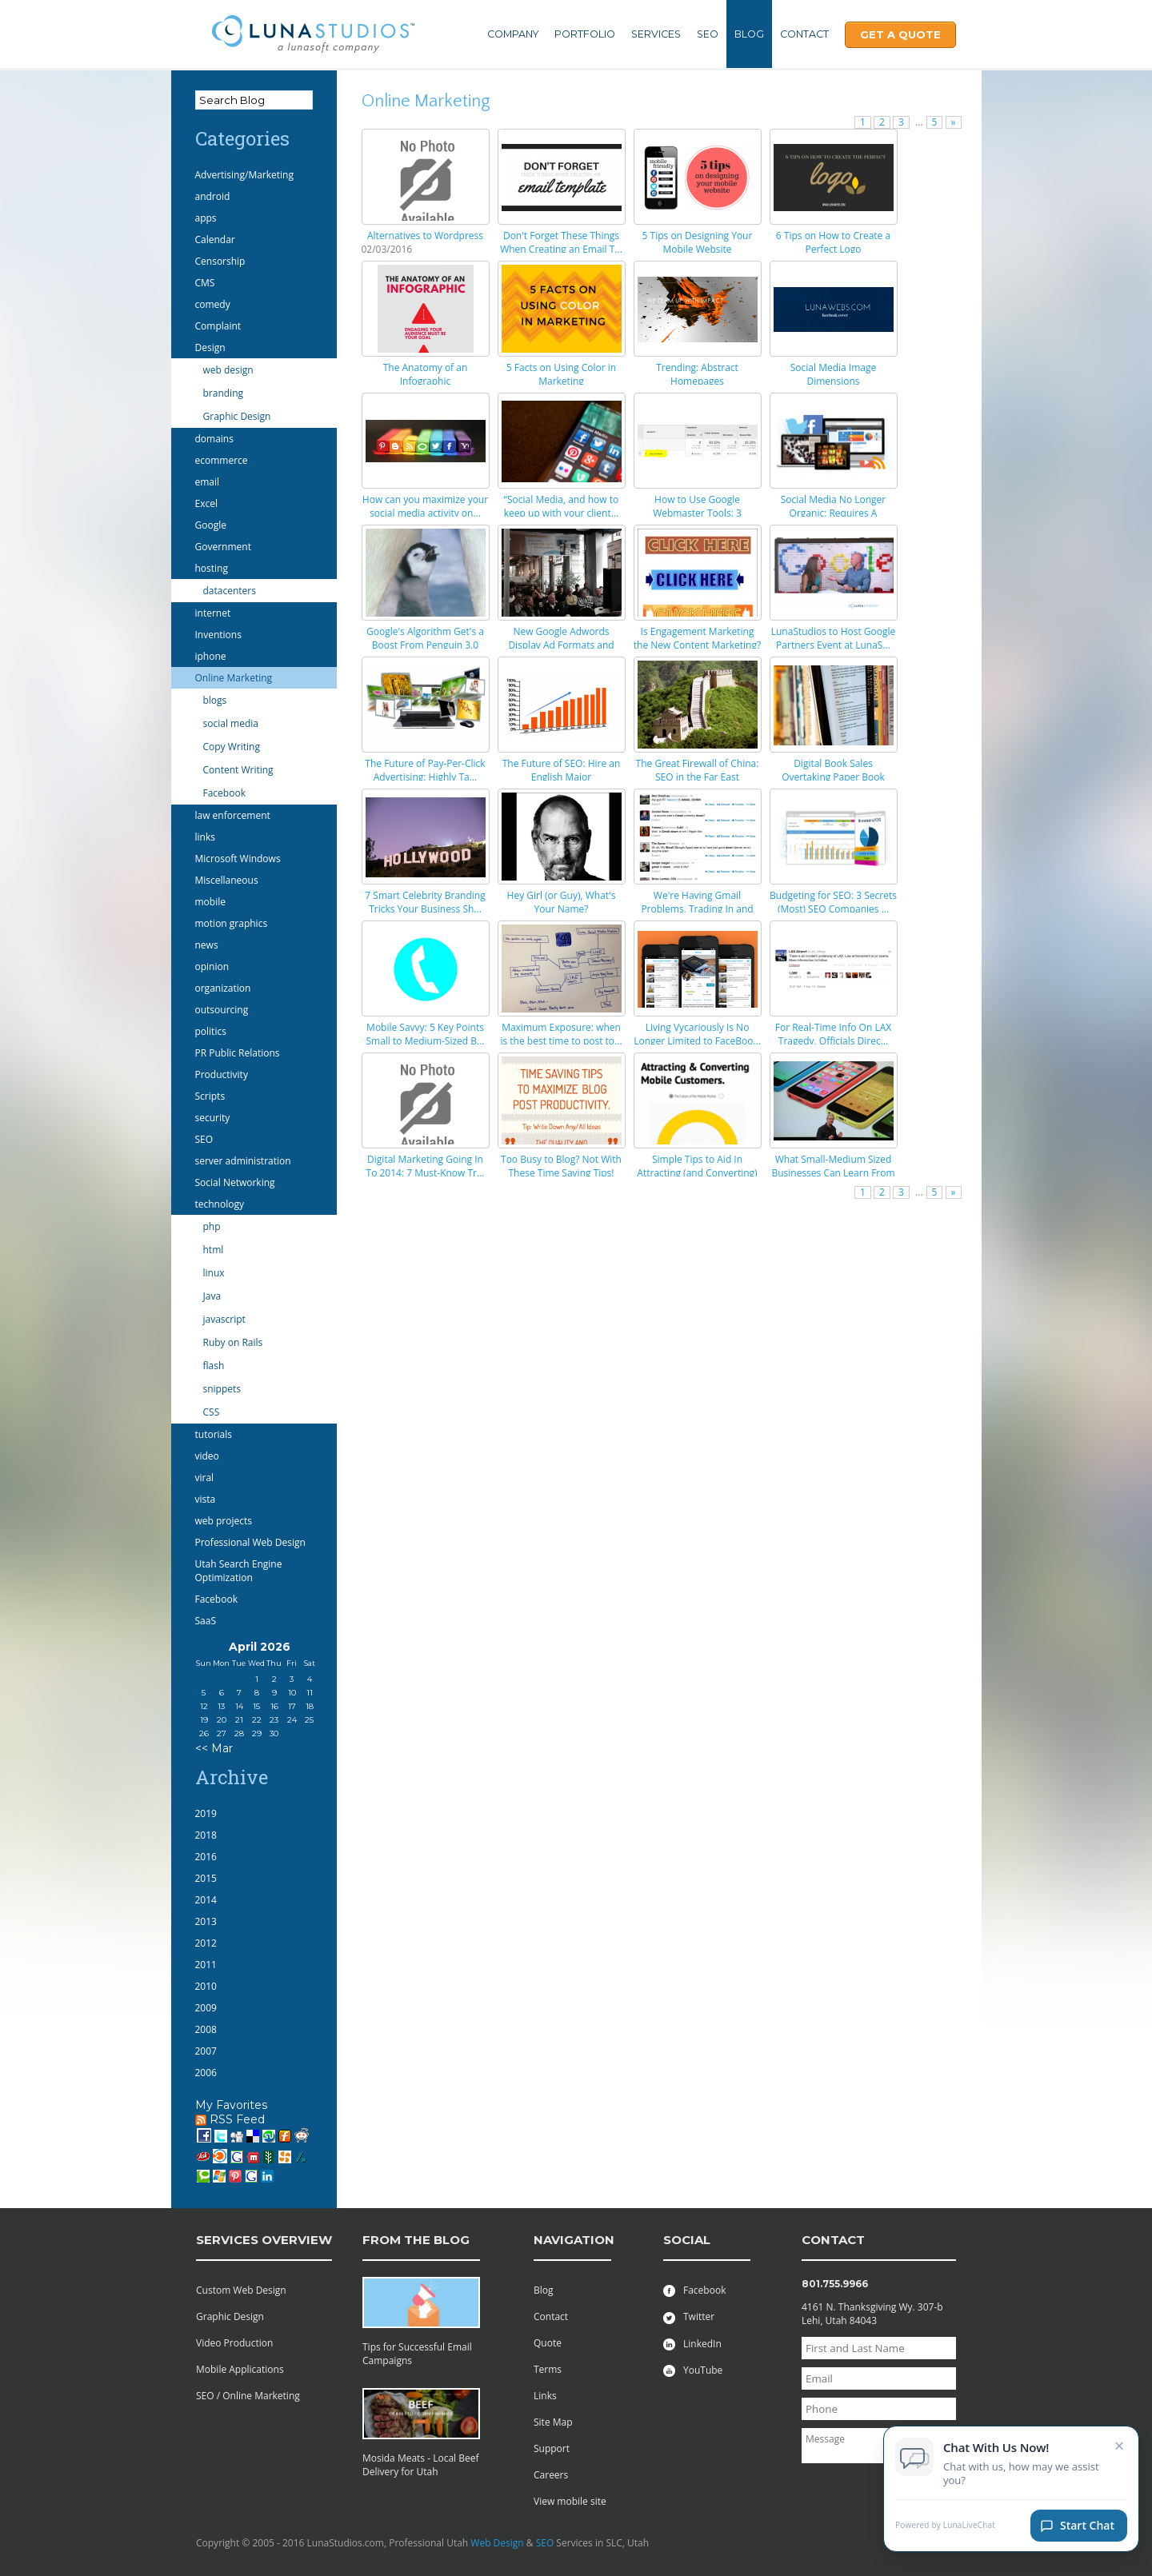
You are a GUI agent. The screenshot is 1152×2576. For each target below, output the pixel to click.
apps (206, 218)
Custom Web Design (241, 2290)
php (212, 1226)
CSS (211, 1412)
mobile (210, 902)
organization (223, 988)
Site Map (553, 2422)
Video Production (234, 2343)
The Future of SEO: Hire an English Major (561, 770)
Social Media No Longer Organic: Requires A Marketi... (833, 513)
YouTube (692, 2370)
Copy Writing (231, 746)
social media (230, 723)
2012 (206, 1943)
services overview (264, 2239)
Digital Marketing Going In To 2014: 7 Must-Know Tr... (425, 1166)
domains (214, 438)
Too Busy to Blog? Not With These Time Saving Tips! (561, 1166)
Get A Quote (900, 34)
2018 (206, 1835)
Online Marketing (234, 678)
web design (228, 370)
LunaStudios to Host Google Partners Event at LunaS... (833, 638)
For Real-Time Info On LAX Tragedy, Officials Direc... (833, 1034)
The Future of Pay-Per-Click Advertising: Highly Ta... (425, 770)
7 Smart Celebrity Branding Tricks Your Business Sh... (425, 902)
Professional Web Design (250, 1542)
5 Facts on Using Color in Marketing (561, 374)
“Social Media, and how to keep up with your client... (561, 506)
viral (204, 1477)
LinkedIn (692, 2343)
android (212, 196)
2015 (206, 1878)
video (207, 1456)
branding (223, 393)
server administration (243, 1161)
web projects (223, 1521)
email (207, 482)
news (206, 945)
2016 (206, 1856)
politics (210, 1031)
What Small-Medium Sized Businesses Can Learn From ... (832, 1172)
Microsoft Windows (238, 858)
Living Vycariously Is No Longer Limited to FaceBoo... (697, 1034)
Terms (548, 2369)
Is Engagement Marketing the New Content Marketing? (697, 638)
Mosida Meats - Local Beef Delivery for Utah (420, 2464)
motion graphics (231, 923)
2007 (206, 2051)
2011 (206, 1964)
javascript (224, 1319)
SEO (707, 34)
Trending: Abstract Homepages (697, 374)
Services (656, 34)
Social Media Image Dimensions (833, 374)
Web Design (496, 2543)
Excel (206, 503)
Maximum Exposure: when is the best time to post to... (561, 1034)
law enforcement (232, 815)
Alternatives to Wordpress (425, 235)
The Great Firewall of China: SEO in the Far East (697, 770)
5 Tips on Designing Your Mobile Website (697, 242)
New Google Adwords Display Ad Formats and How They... (561, 645)
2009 (206, 2008)
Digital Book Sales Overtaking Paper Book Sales (833, 777)
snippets (222, 1389)
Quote (548, 2343)
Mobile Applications (240, 2369)
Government (223, 546)
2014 (206, 1900)
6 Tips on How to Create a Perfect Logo (833, 242)
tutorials (213, 1434)
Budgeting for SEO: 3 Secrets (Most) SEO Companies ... (833, 902)
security (212, 1117)
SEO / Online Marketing (248, 2395)
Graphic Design (237, 416)
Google (210, 525)
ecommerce (221, 460)
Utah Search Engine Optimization (238, 1570)
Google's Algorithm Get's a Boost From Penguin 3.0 (425, 638)
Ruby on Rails (233, 1342)
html (213, 1249)
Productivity (221, 1074)
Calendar (215, 239)
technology (219, 1204)
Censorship (220, 261)
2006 (206, 2072)
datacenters (229, 590)
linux (214, 1273)
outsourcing (222, 1009)
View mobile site (570, 2501)
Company (512, 34)
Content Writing (238, 770)
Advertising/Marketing (244, 175)
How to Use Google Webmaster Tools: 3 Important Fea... (697, 513)
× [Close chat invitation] (1119, 2446)
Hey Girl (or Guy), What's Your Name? (561, 902)
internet (213, 613)
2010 (206, 1986)
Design (210, 347)
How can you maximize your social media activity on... (425, 506)
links (205, 837)
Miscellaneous (226, 880)
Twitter (688, 2316)
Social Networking (235, 1182)
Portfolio (584, 34)
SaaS (206, 1620)
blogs (215, 700)
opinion (212, 966)
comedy (212, 304)
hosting (211, 568)
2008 (206, 2029)
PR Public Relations (237, 1053)
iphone (210, 656)
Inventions (218, 634)
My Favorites (231, 2105)
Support (552, 2448)
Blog (749, 34)
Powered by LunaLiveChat (945, 2527)
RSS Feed (230, 2119)
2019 (206, 1813)
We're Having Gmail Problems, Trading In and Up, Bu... (697, 909)
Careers (551, 2475)
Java (212, 1296)
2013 (206, 1921)
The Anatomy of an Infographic (425, 374)
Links (545, 2395)
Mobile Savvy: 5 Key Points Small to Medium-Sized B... (425, 1034)
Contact (804, 34)
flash (214, 1365)
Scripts (210, 1096)
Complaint (218, 326)
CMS (205, 283)
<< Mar (214, 1748)
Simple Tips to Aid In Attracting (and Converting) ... (697, 1172)
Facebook (224, 793)
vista (205, 1499)
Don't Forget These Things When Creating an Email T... (561, 242)
